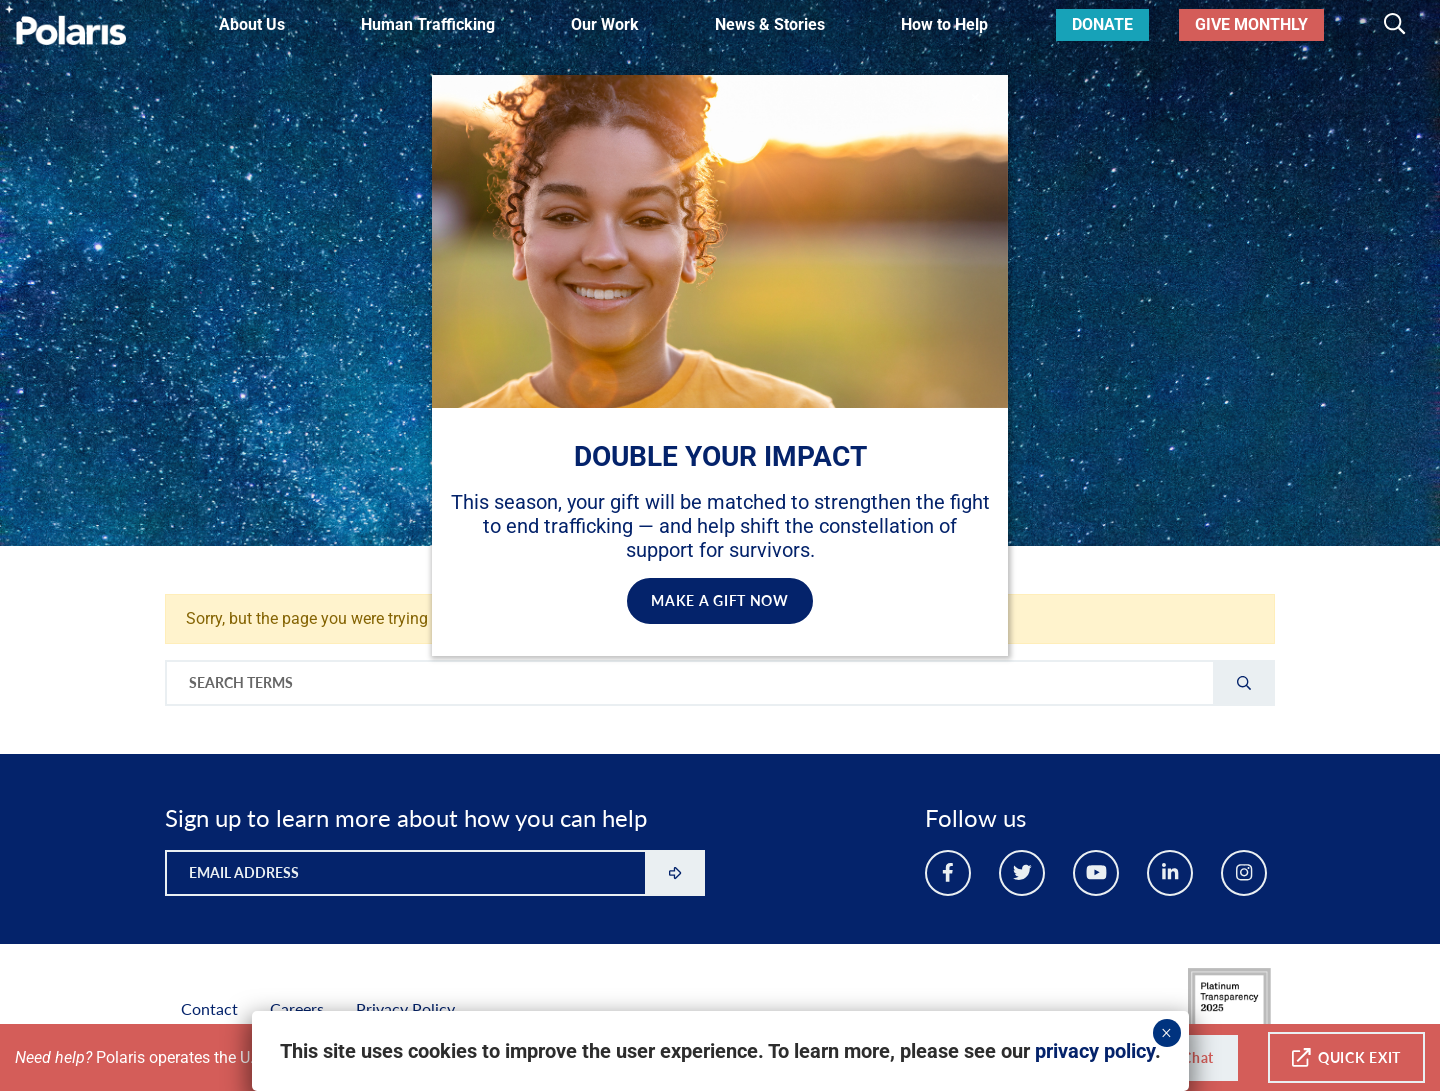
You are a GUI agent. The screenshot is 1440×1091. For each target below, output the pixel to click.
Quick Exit (1346, 1057)
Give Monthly (1251, 24)
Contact (209, 1008)
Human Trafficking (428, 24)
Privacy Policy (405, 1008)
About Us (252, 24)
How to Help (944, 24)
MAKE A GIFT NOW (720, 600)
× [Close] (1166, 1033)
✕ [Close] (975, 97)
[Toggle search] (1394, 25)
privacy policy (1095, 1051)
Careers (297, 1008)
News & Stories (770, 24)
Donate (1102, 24)
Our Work (605, 24)
